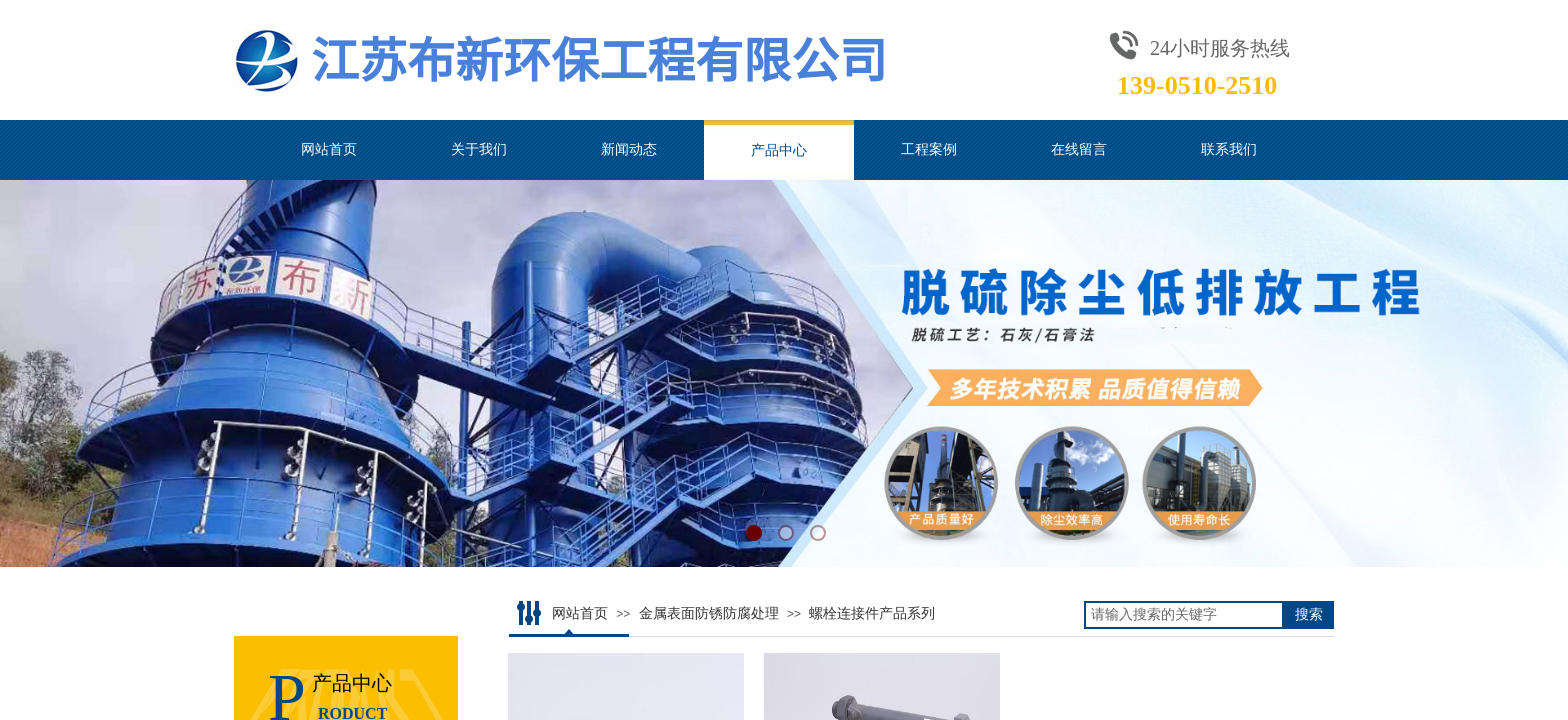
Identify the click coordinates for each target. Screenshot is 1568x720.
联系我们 (1229, 149)
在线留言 (1079, 149)
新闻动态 (629, 149)
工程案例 (929, 149)
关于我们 (479, 149)
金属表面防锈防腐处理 (709, 613)
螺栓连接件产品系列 (872, 613)
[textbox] (1184, 615)
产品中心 (779, 150)
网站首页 (329, 149)
